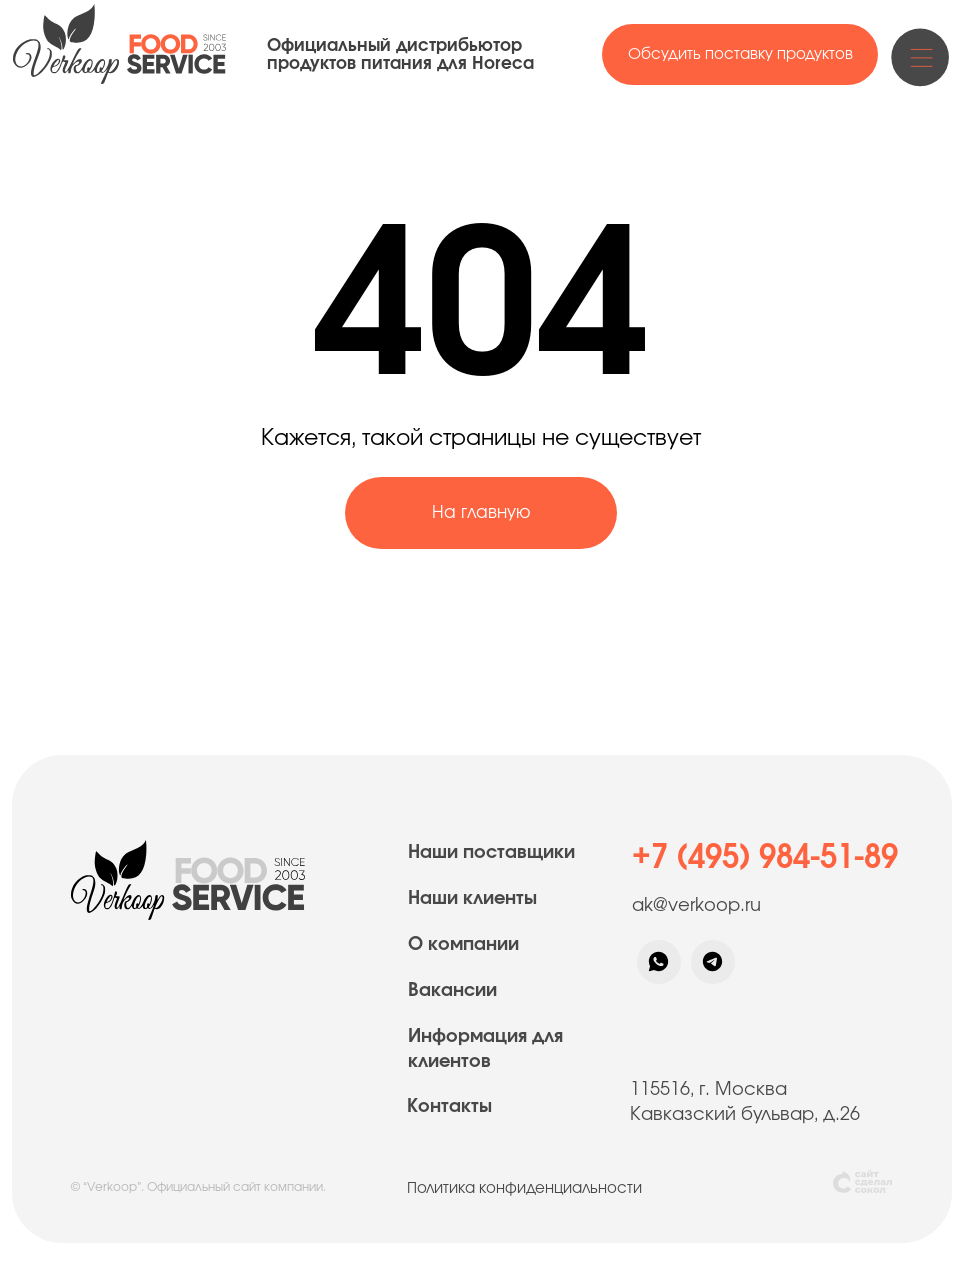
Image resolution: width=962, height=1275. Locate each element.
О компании (463, 945)
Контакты (449, 1107)
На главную (481, 512)
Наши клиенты (472, 899)
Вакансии (452, 991)
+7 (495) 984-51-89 (765, 857)
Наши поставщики (491, 853)
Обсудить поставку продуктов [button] (740, 54)
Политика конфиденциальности (524, 1188)
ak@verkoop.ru (696, 906)
